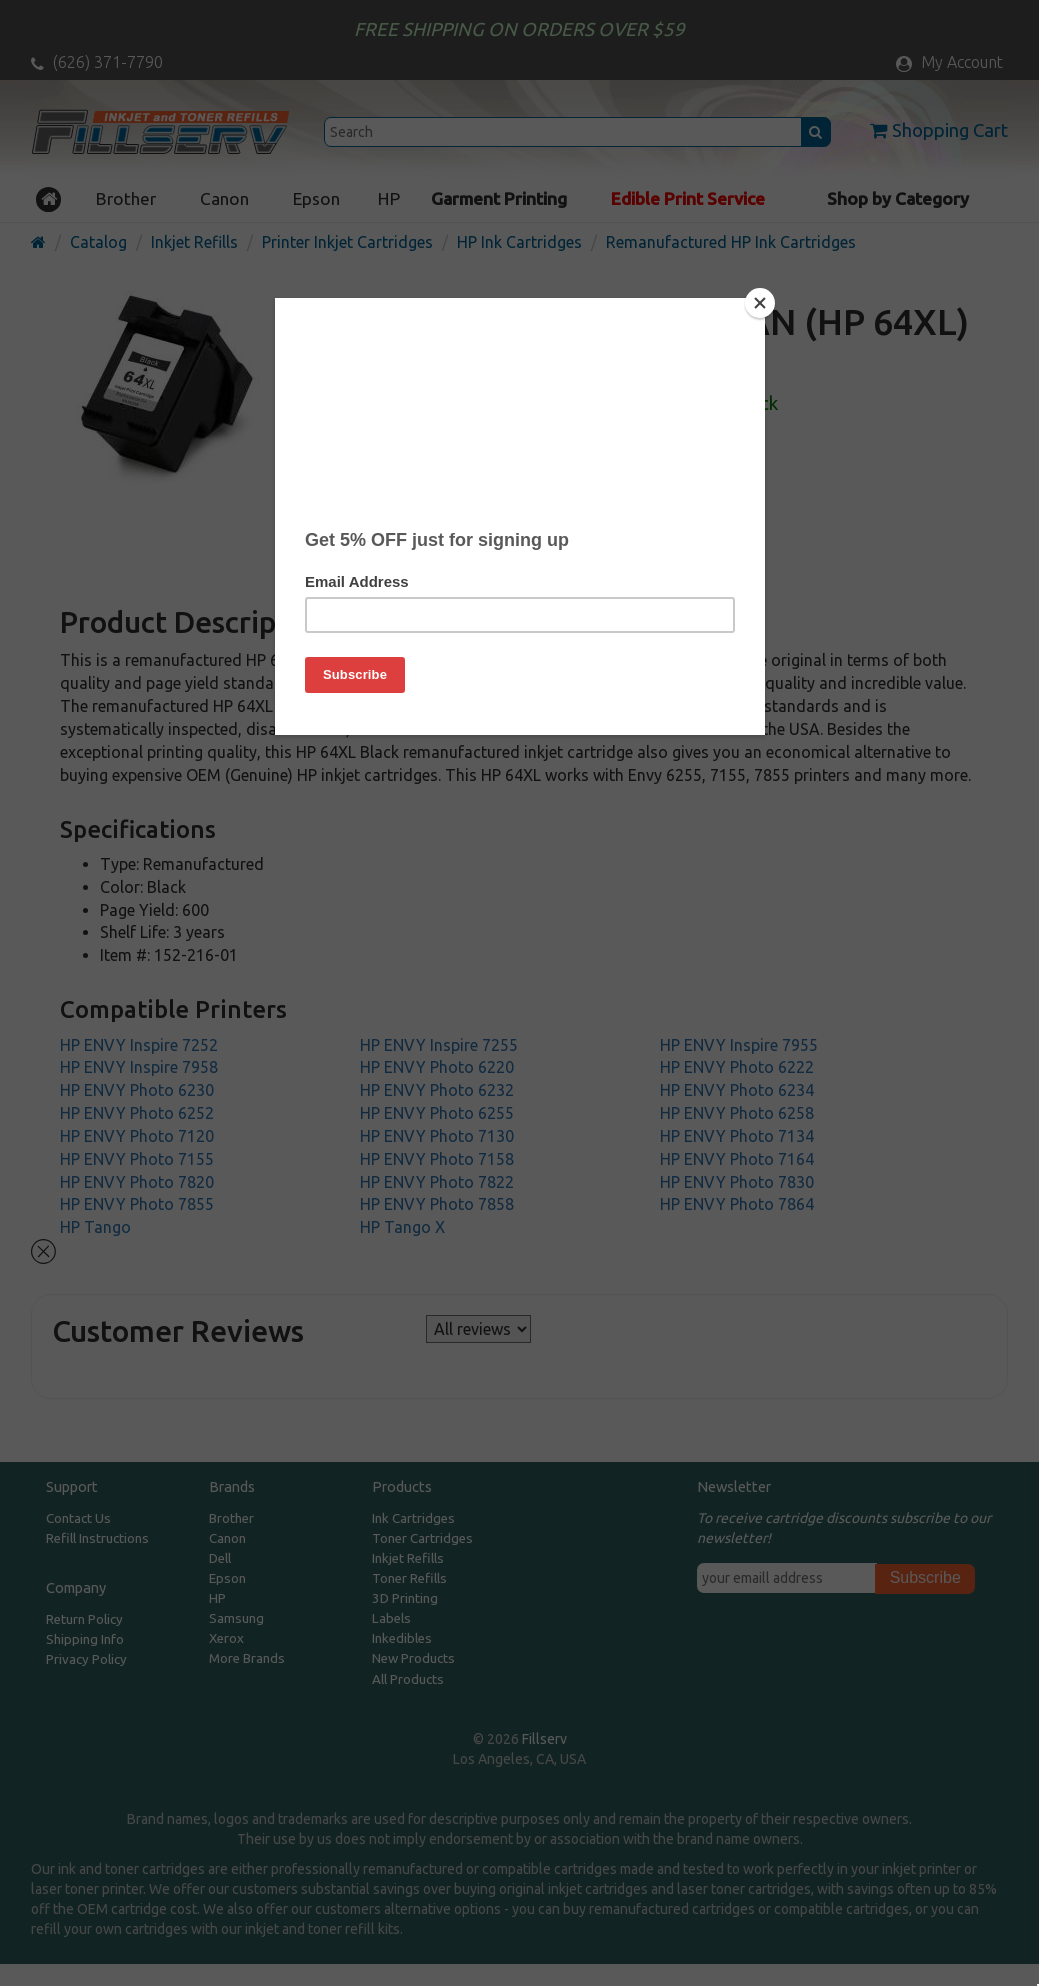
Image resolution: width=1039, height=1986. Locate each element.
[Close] (760, 303)
